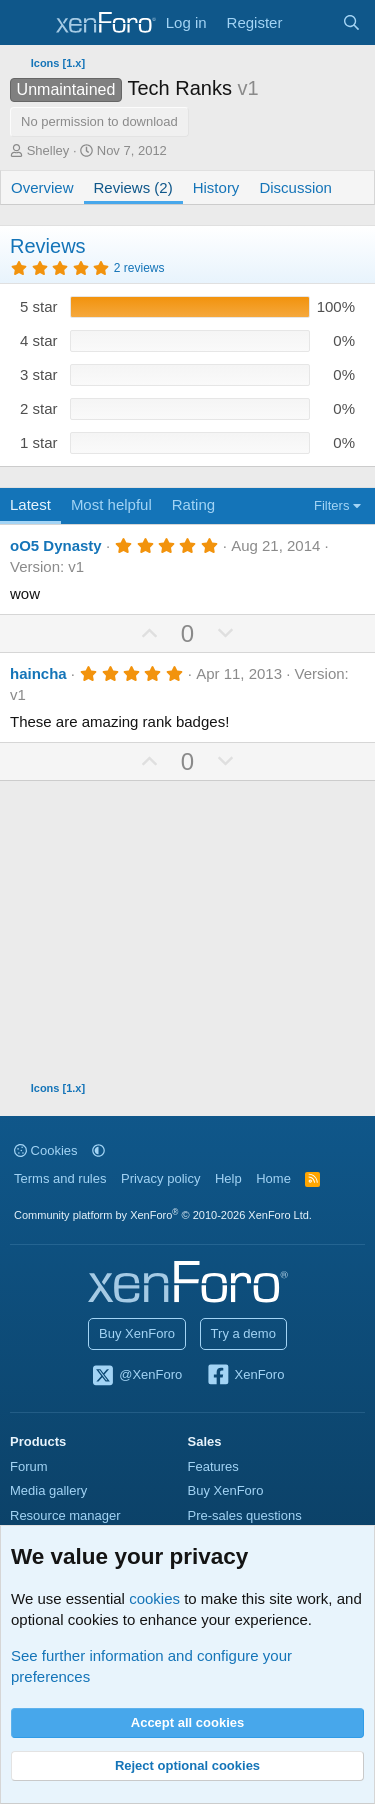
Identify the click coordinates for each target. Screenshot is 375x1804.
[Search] (351, 22)
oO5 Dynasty (56, 545)
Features (213, 1466)
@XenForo (137, 1376)
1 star (39, 442)
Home (273, 1178)
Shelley (48, 150)
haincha (38, 673)
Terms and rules (60, 1178)
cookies (154, 1598)
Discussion (295, 187)
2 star (39, 408)
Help (228, 1178)
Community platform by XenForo (163, 1215)
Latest (30, 504)
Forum (29, 1466)
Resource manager (65, 1515)
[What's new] (311, 22)
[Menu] (27, 23)
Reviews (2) (133, 187)
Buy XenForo (137, 1333)
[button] (98, 1150)
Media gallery (48, 1490)
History (216, 187)
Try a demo (243, 1333)
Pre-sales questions (245, 1515)
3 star (39, 374)
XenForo (245, 1376)
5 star (39, 306)
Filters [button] (331, 505)
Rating (193, 504)
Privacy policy (160, 1178)
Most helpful (111, 504)
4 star (39, 340)
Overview (42, 187)
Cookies (46, 1150)
